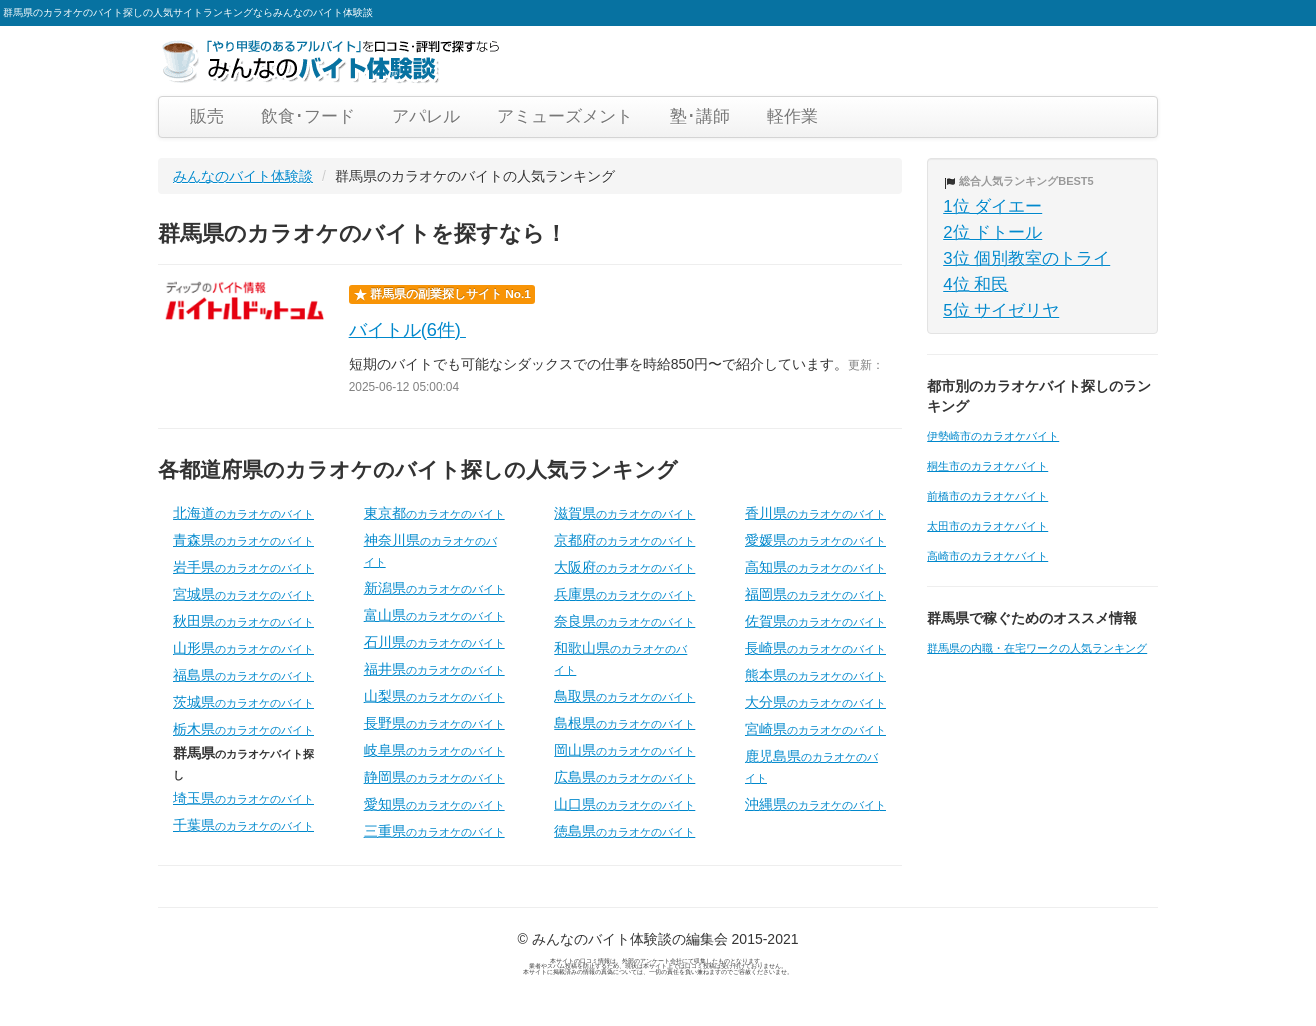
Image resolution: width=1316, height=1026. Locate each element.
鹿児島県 (811, 766)
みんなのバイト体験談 (243, 176)
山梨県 (434, 696)
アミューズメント (565, 116)
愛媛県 (815, 540)
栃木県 (243, 729)
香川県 (815, 513)
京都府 (624, 540)
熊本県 (815, 675)
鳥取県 (624, 696)
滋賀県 (624, 513)
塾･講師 (700, 116)
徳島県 (624, 831)
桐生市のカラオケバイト (987, 466)
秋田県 (243, 621)
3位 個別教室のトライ (1026, 258)
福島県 (243, 675)
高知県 (815, 567)
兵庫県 (624, 594)
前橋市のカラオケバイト (987, 496)
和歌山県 (620, 658)
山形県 (243, 648)
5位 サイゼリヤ (1001, 310)
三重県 (434, 831)
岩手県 (243, 567)
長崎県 (815, 648)
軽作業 (792, 116)
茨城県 (243, 702)
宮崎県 (815, 729)
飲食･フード (308, 116)
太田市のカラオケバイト (987, 526)
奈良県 (624, 621)
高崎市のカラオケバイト (987, 556)
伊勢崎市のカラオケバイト (993, 436)
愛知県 (434, 804)
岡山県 (624, 750)
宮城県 (243, 594)
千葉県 (243, 825)
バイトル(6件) (408, 330)
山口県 (624, 804)
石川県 (434, 642)
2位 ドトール (992, 232)
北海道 (243, 513)
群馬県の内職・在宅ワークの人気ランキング (1037, 648)
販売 (207, 116)
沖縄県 (815, 804)
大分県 (815, 702)
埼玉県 (243, 798)
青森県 (243, 540)
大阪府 (624, 567)
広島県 (624, 777)
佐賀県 (815, 621)
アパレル (426, 116)
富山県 (434, 615)
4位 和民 (975, 284)
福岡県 (815, 594)
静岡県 (434, 777)
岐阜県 (434, 750)
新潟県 (434, 588)
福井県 (434, 669)
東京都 (434, 513)
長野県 (434, 723)
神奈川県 (430, 550)
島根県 (624, 723)
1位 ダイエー (992, 206)
